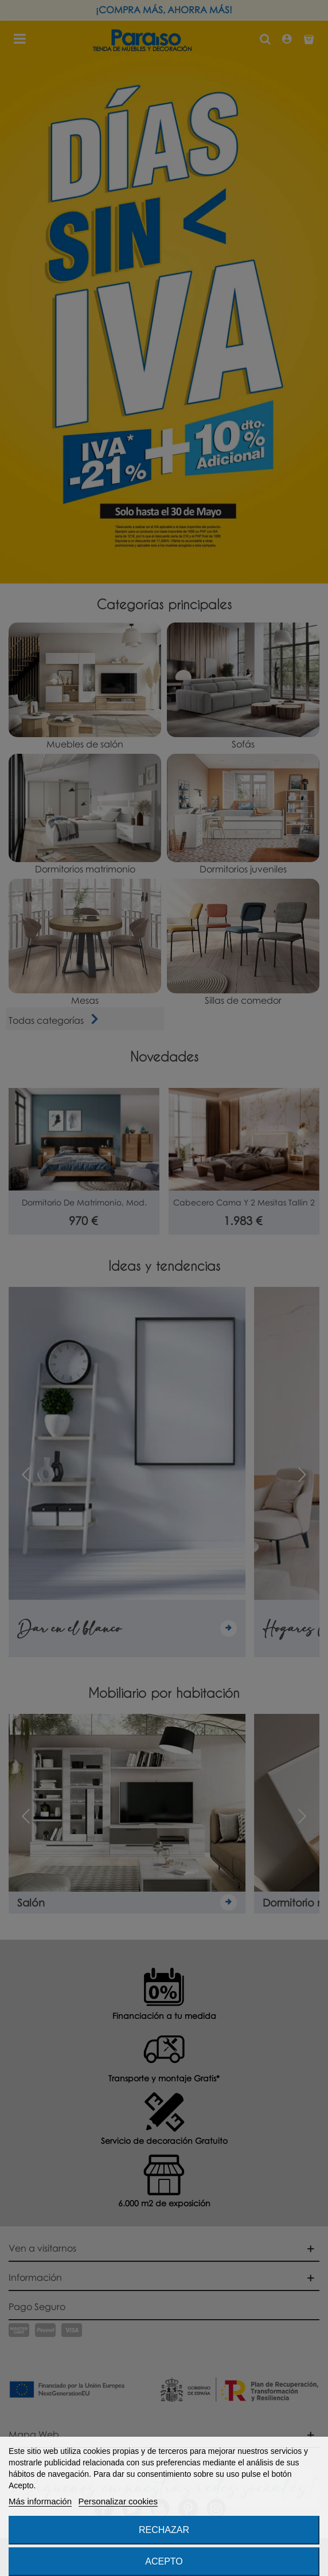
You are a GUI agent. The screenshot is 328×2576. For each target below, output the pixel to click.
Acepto (164, 2561)
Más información (40, 2501)
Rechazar (164, 2530)
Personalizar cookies (118, 2501)
